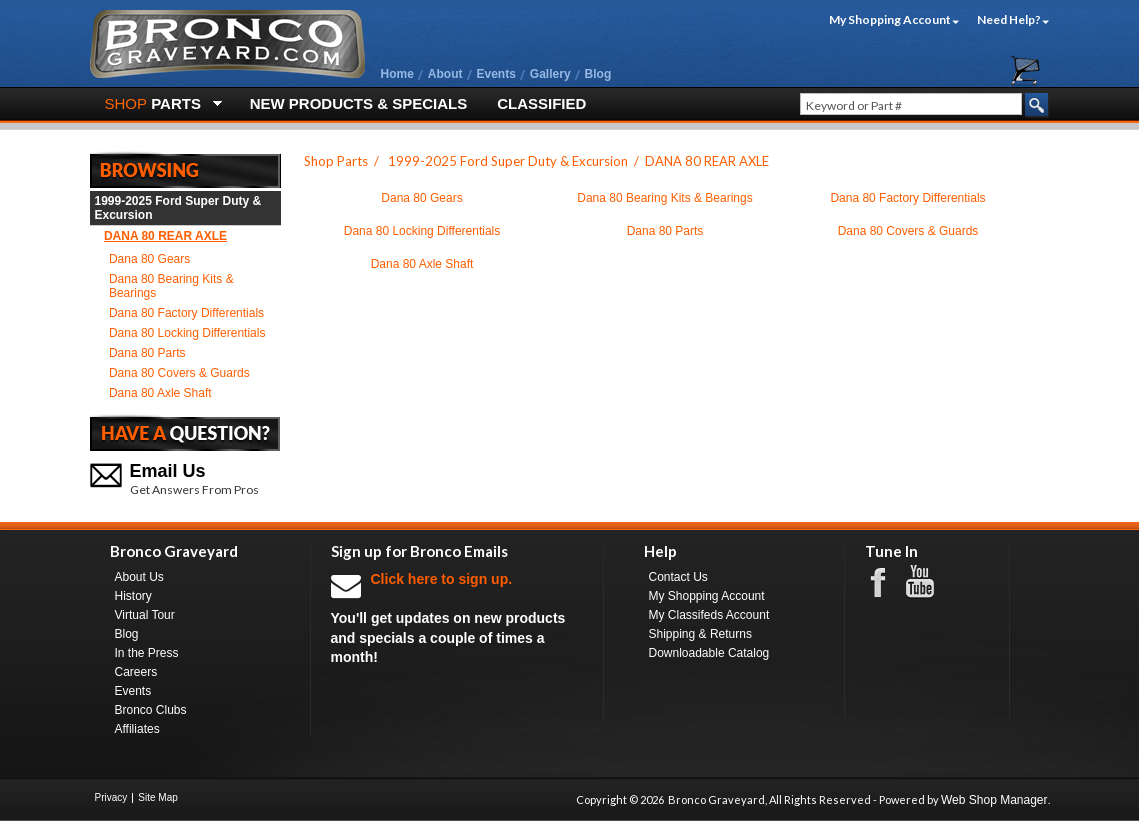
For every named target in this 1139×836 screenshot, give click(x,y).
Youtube (930, 582)
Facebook (888, 581)
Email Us (168, 471)
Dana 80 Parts (147, 353)
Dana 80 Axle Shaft (160, 393)
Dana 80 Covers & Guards (179, 373)
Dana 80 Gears (149, 259)
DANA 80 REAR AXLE (165, 236)
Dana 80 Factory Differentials (186, 313)
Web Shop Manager (994, 800)
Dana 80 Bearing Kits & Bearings (171, 286)
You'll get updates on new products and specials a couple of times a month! (457, 617)
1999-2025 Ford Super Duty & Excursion (178, 208)
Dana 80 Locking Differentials (187, 333)
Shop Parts (336, 161)
